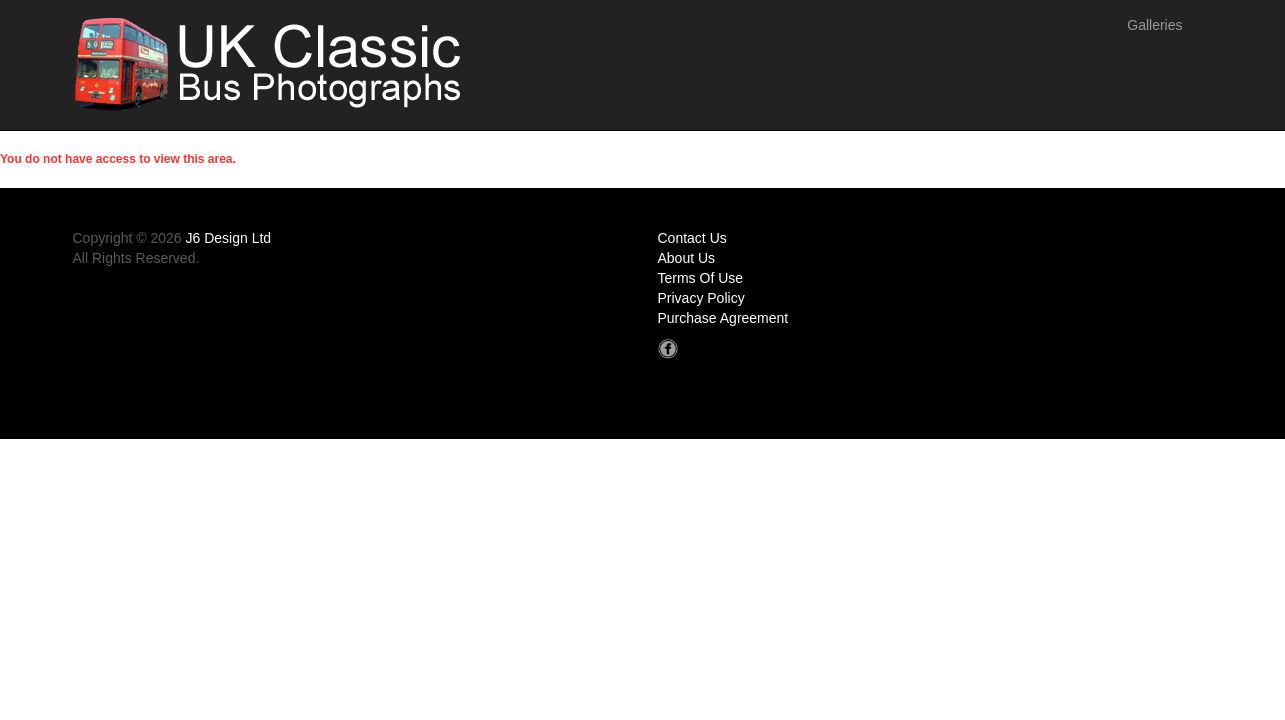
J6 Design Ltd (229, 238)
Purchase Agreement (723, 318)
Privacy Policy (701, 298)
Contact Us (692, 238)
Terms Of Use (701, 278)
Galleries (1154, 25)
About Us (687, 258)
